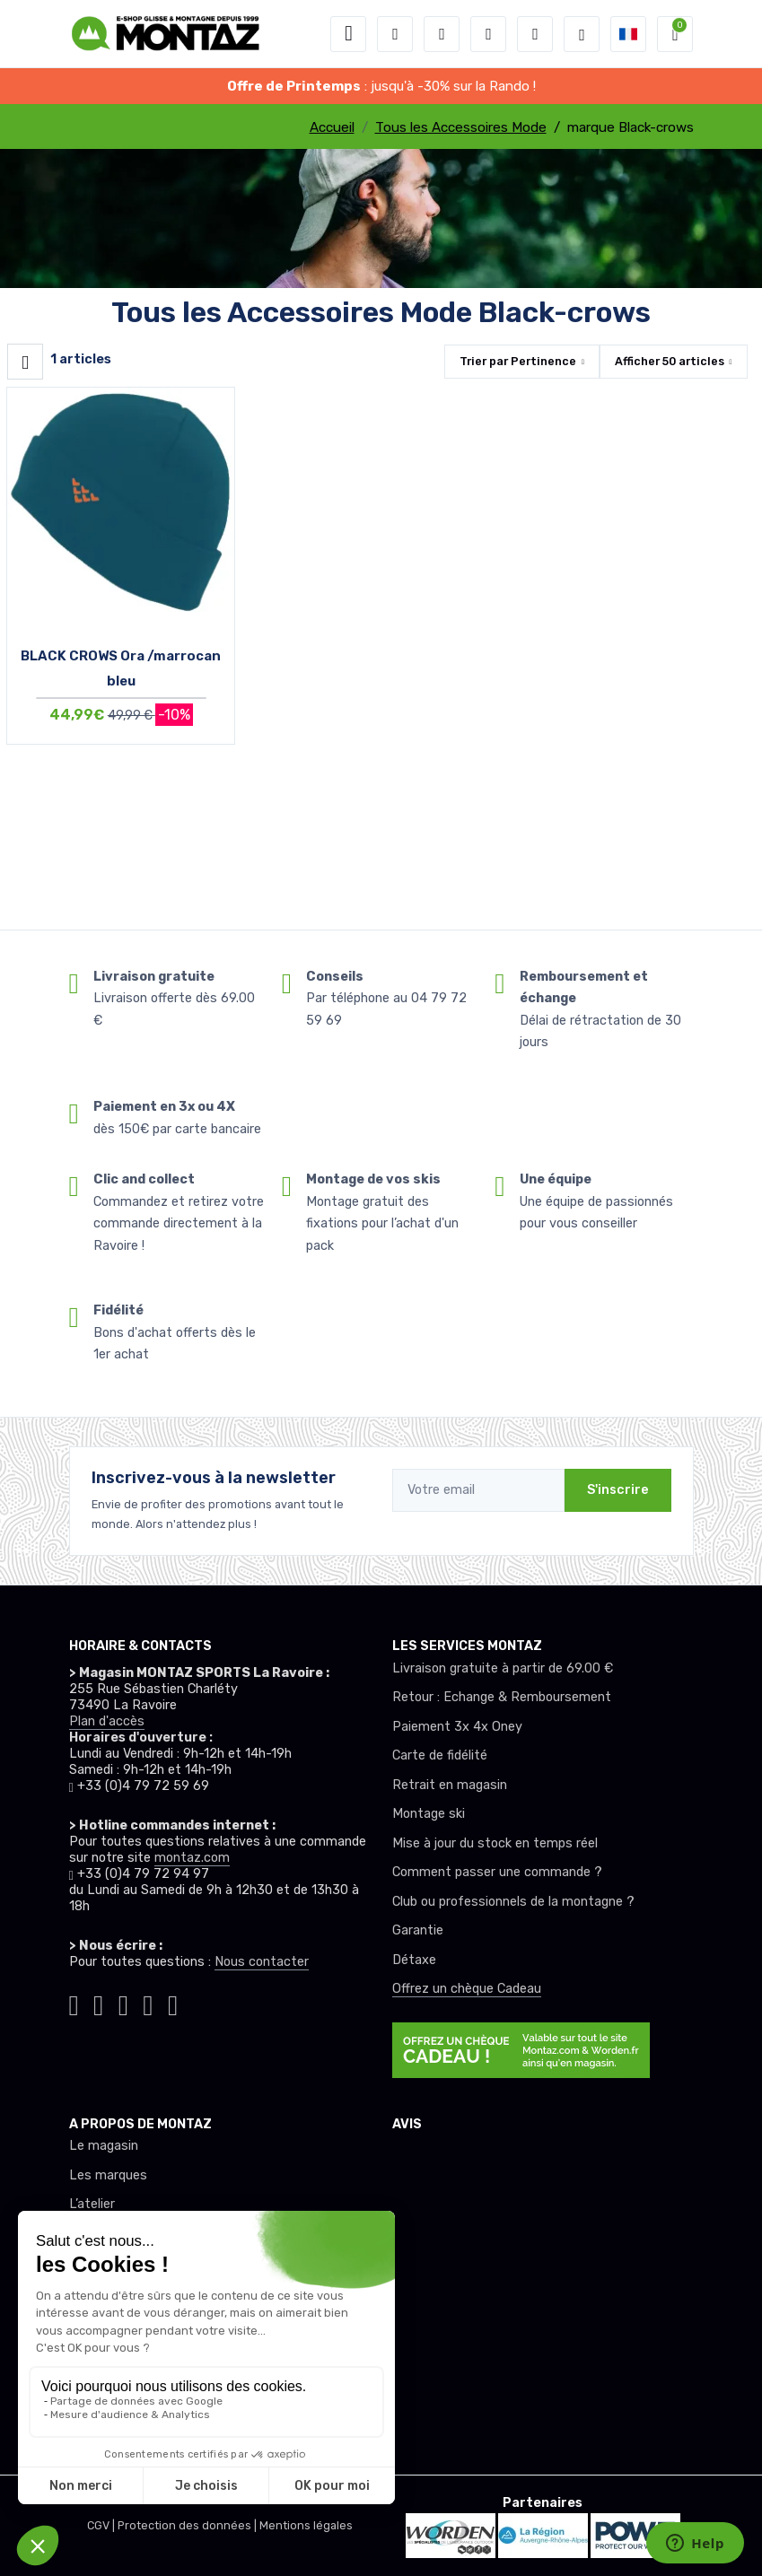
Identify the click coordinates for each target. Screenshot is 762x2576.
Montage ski (428, 1813)
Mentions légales (306, 2525)
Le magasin (103, 2145)
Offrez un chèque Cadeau (466, 1988)
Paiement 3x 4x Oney (457, 1726)
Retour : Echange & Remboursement (501, 1697)
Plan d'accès (107, 1721)
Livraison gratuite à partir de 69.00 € (502, 1668)
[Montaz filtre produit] (25, 362)
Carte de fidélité (439, 1755)
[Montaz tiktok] (74, 2002)
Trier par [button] (518, 361)
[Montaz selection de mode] (582, 34)
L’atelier (92, 2204)
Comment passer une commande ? (497, 1872)
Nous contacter (262, 1961)
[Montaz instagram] (98, 2002)
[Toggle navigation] (348, 34)
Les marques (108, 2175)
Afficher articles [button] (669, 361)
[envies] (488, 34)
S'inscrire (618, 1490)
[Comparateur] (535, 34)
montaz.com (192, 1857)
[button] (395, 34)
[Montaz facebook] (123, 2002)
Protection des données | (188, 2525)
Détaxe (414, 1960)
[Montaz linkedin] (173, 2002)
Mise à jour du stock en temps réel (495, 1843)
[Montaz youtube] (148, 2002)
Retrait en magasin (449, 1785)
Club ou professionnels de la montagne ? (513, 1901)
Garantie (417, 1930)
